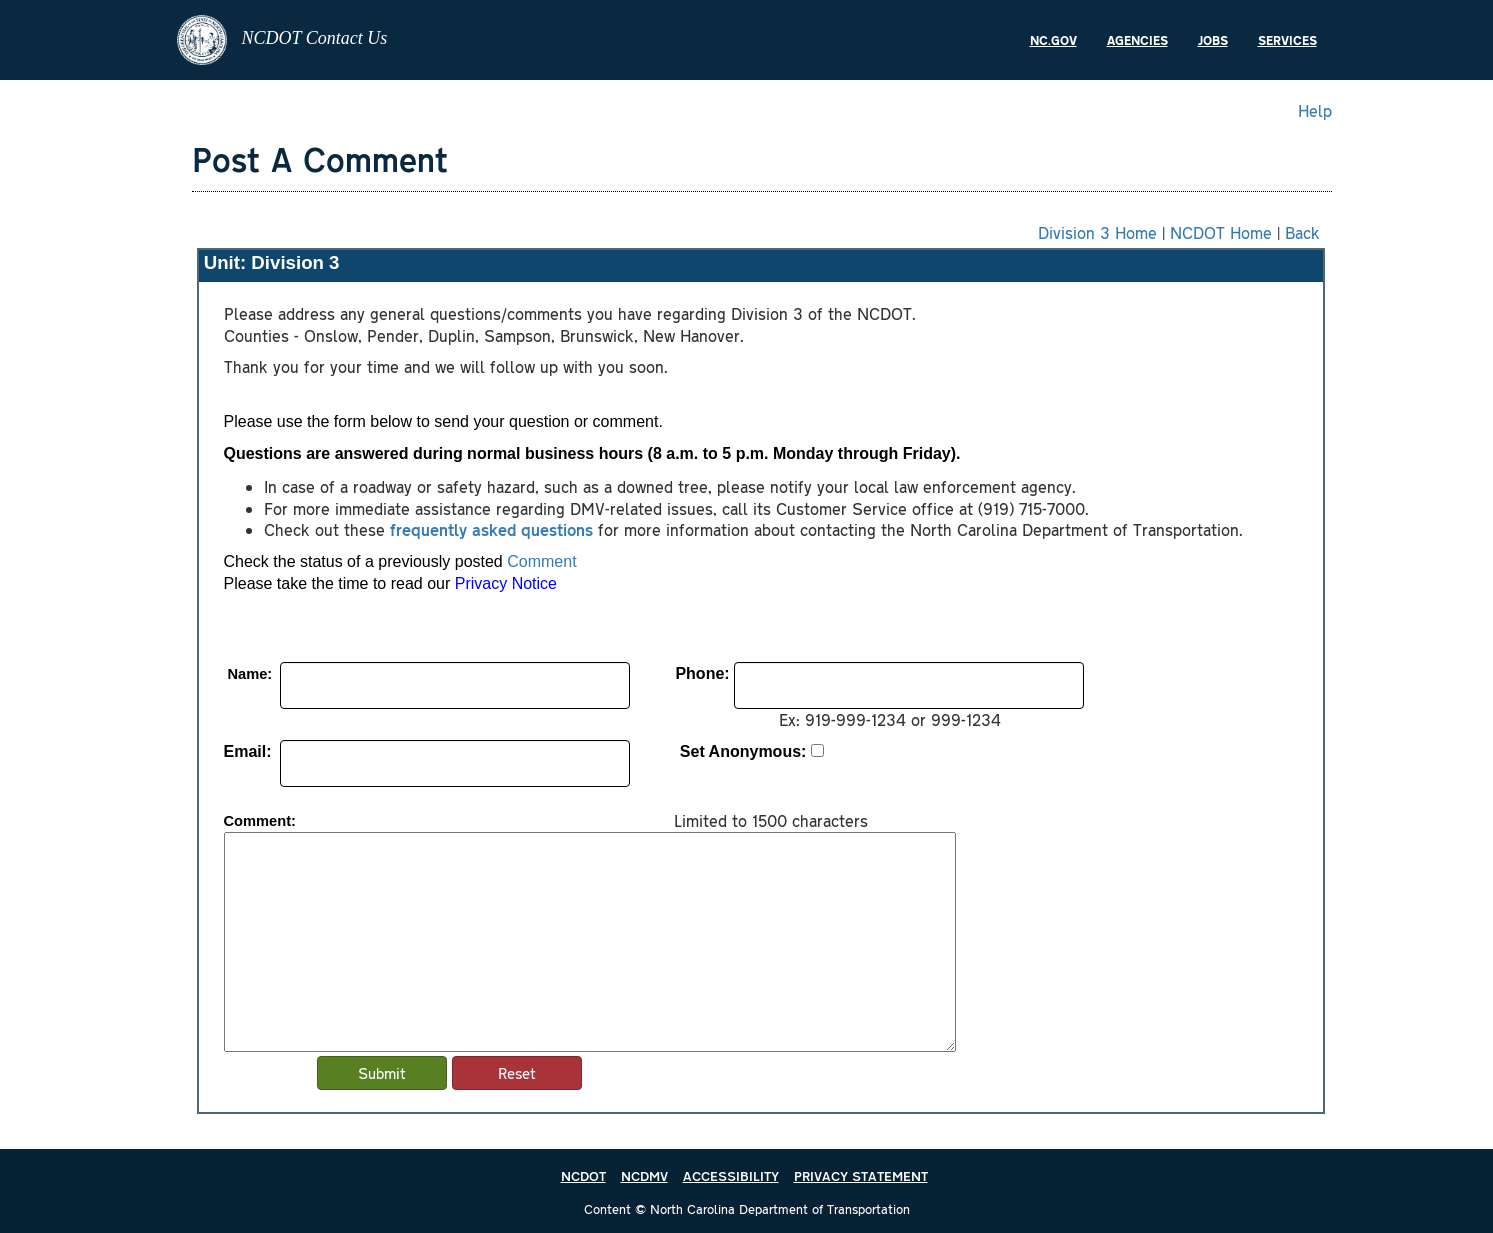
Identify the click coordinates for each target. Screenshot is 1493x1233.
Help (1315, 110)
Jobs (1213, 40)
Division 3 (295, 262)
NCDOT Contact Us (282, 40)
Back (1302, 232)
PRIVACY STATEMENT (861, 1176)
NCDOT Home (1221, 232)
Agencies (1137, 40)
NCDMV (644, 1176)
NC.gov (1053, 40)
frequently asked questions (491, 529)
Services (1287, 40)
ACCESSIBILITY (731, 1176)
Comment (541, 561)
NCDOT (583, 1176)
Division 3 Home (1097, 232)
